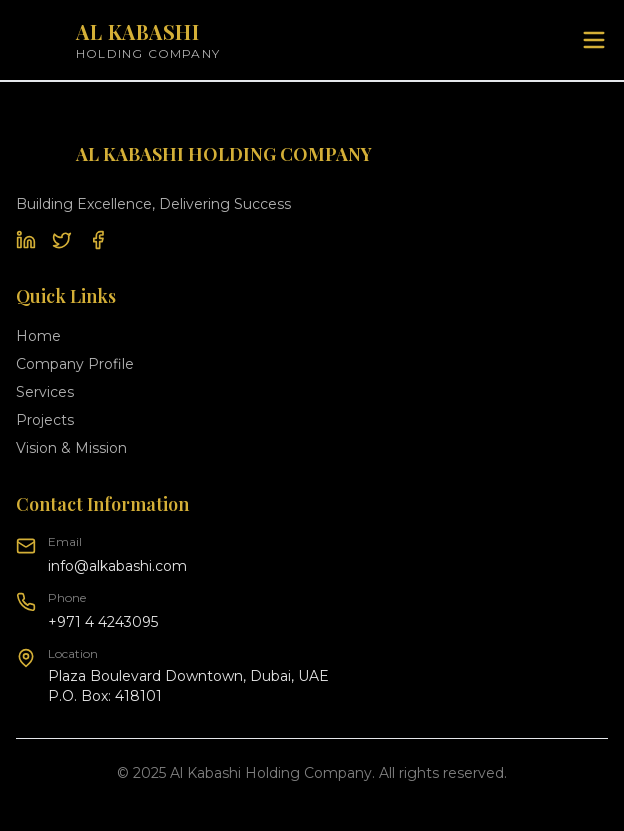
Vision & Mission (71, 448)
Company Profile (75, 364)
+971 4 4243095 (103, 622)
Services (45, 392)
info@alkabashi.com (117, 566)
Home (38, 336)
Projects (45, 420)
